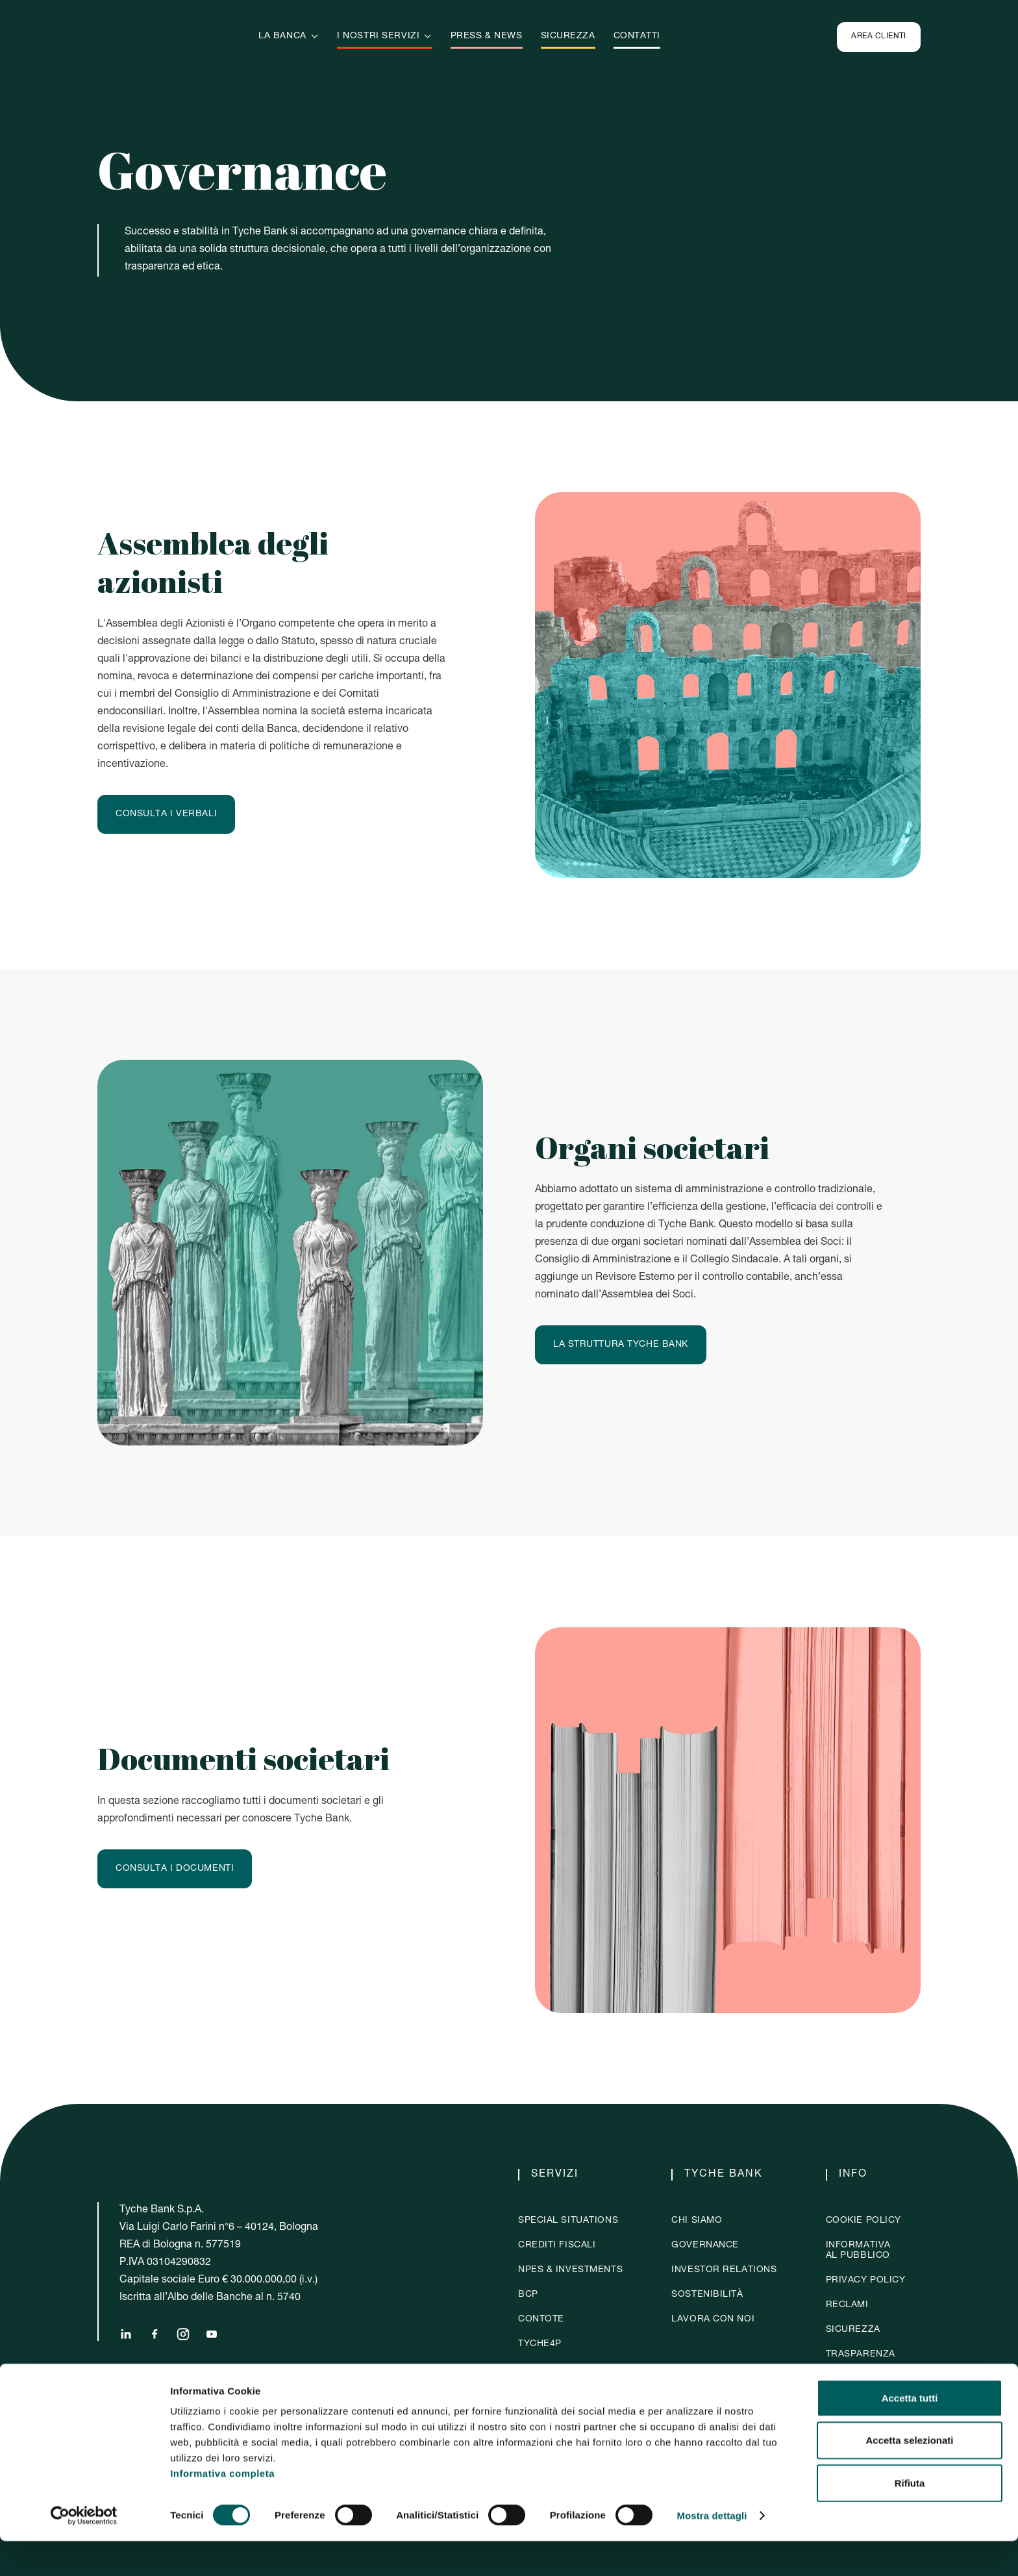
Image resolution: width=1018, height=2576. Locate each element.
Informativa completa (222, 2508)
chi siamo (696, 2220)
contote (541, 2319)
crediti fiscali (556, 2245)
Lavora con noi (712, 2319)
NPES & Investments (570, 2270)
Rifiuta (910, 2517)
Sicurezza (853, 2329)
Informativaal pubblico (858, 2250)
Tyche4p (540, 2344)
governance (705, 2245)
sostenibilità (707, 2294)
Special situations (568, 2220)
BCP (528, 2294)
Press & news (487, 36)
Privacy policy (866, 2280)
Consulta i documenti (175, 1868)
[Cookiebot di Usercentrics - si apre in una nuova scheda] (84, 2550)
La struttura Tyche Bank (620, 1344)
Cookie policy (863, 2220)
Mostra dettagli (712, 2550)
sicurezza (568, 36)
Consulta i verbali (166, 814)
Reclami (847, 2305)
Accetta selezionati (909, 2475)
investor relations (723, 2270)
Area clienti (878, 36)
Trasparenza (860, 2354)
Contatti (637, 36)
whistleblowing (870, 2379)
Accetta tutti (910, 2432)
